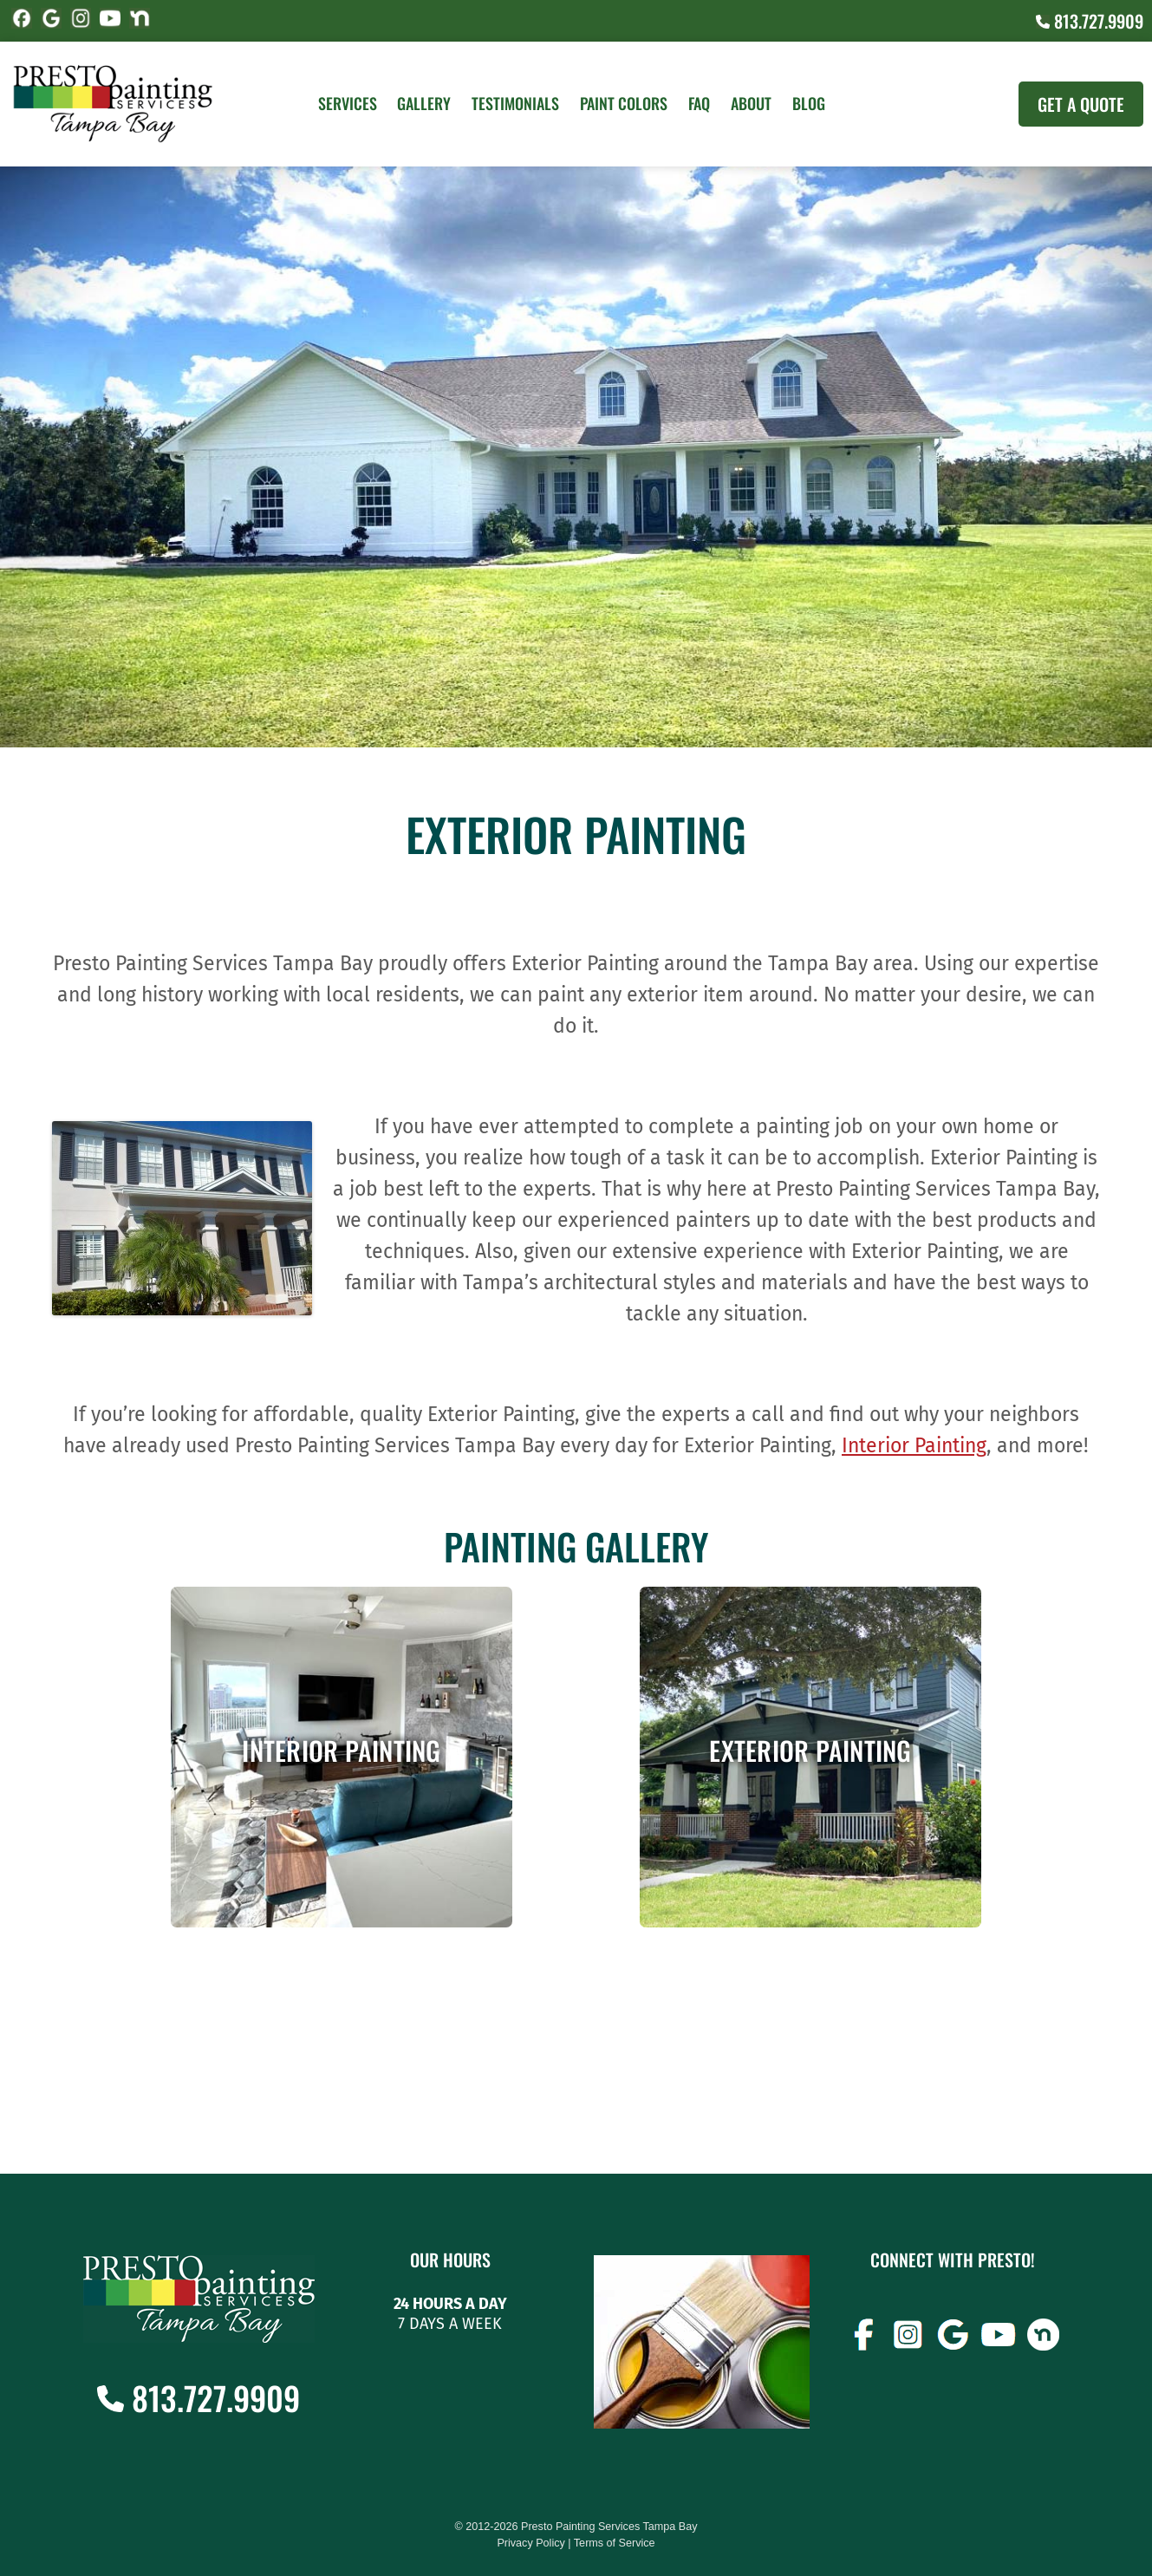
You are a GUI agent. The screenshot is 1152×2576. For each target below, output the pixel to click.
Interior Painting (914, 1445)
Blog (808, 103)
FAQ (699, 103)
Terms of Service (614, 2543)
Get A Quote (1081, 104)
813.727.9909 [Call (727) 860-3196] (1089, 21)
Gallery (424, 103)
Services (347, 103)
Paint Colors (623, 103)
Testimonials (515, 103)
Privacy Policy (530, 2543)
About (751, 103)
